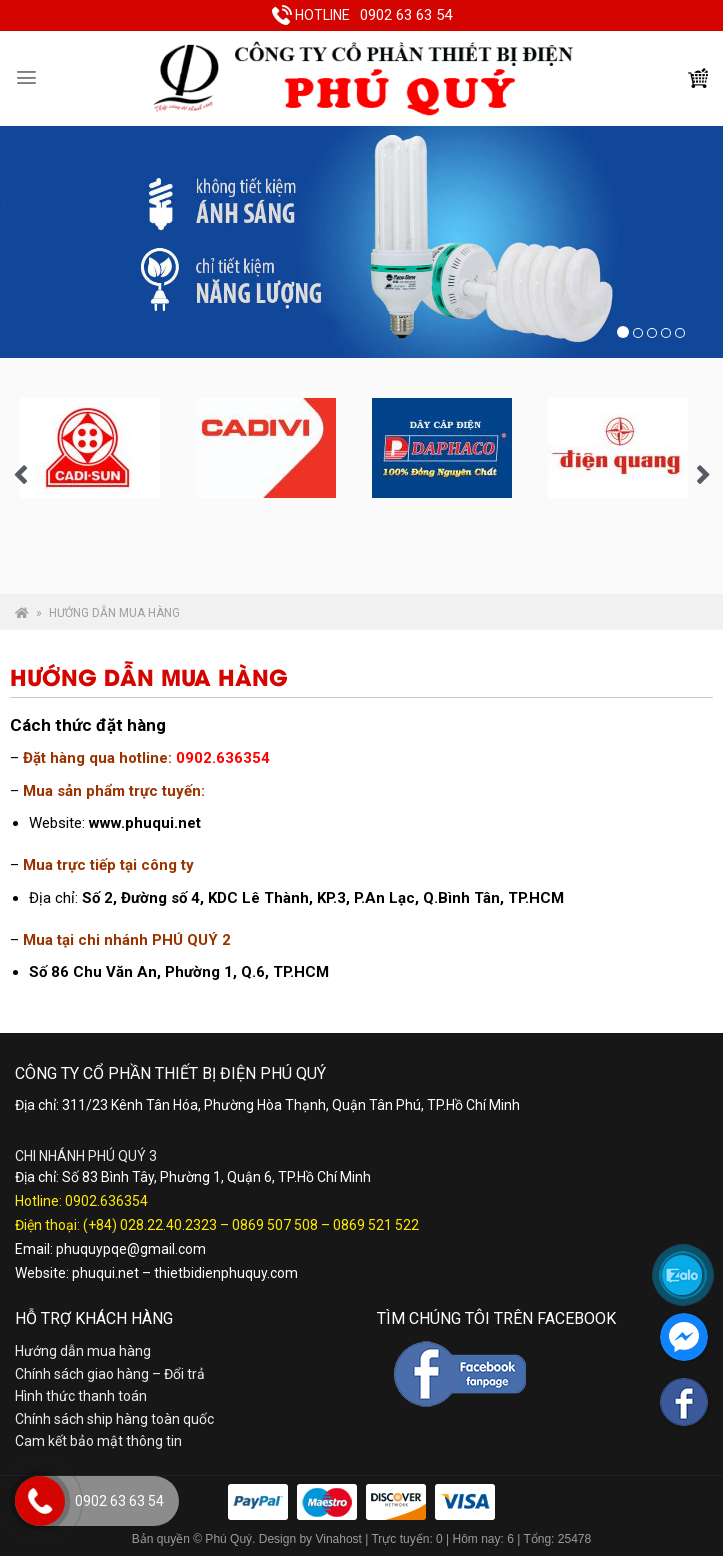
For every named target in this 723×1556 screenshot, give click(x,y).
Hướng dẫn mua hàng (83, 1351)
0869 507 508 (275, 1225)
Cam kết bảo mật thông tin (98, 1441)
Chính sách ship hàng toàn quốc (114, 1419)
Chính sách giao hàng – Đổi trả (110, 1374)
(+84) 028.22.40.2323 (150, 1225)
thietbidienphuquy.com (226, 1273)
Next (703, 476)
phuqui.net (105, 1273)
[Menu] (26, 77)
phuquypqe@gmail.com (131, 1249)
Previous (20, 476)
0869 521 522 (376, 1225)
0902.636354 (106, 1201)
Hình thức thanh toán (81, 1396)
